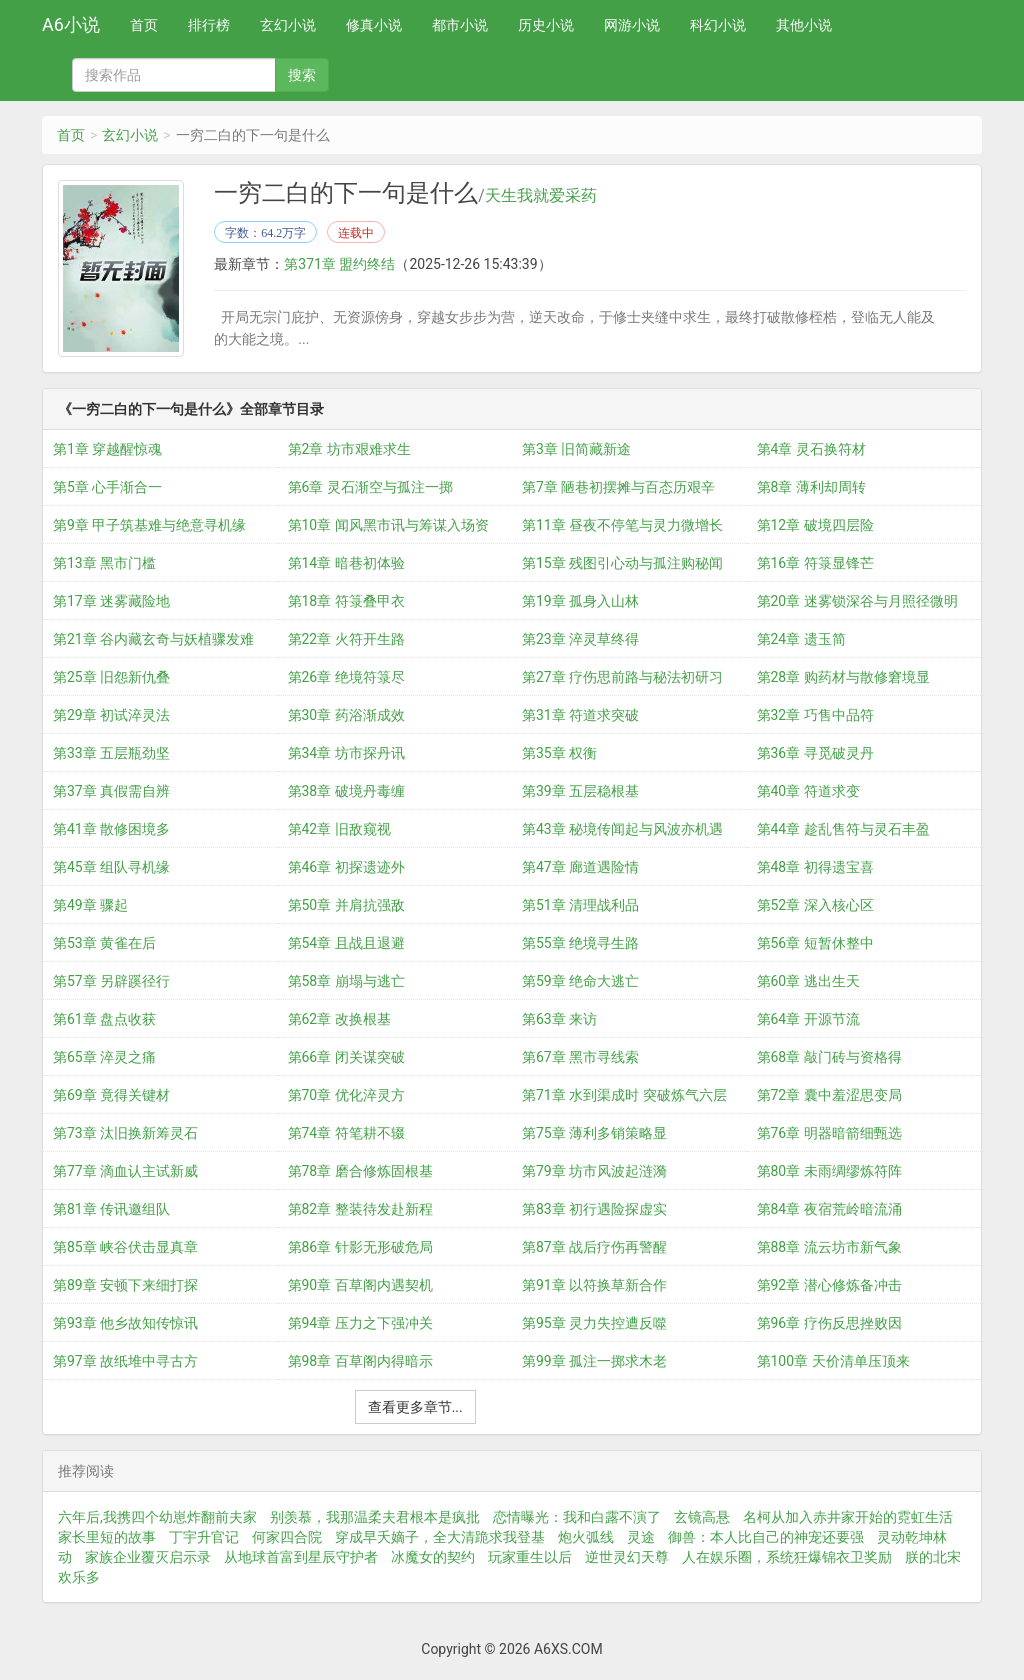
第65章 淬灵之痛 (104, 1057)
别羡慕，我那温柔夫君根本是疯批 (375, 1517)
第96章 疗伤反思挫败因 (829, 1323)
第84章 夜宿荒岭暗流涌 (829, 1209)
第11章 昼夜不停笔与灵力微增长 (622, 525)
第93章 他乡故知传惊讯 (125, 1323)
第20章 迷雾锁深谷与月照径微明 (857, 601)
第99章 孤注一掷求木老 (594, 1361)
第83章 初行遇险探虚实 (594, 1209)
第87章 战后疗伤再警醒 (594, 1247)
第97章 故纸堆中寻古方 (125, 1361)
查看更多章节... (415, 1407)
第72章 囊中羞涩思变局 (829, 1095)
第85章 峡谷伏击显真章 (125, 1247)
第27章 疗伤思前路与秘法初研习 (622, 677)
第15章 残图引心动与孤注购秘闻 (622, 563)
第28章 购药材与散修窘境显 (843, 677)
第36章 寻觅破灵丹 (815, 753)
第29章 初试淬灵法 (111, 715)
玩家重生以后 (530, 1557)
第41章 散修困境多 (111, 829)
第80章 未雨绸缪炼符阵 (829, 1171)
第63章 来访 (559, 1019)
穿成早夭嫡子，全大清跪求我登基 (440, 1537)
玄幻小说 (288, 25)
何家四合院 (287, 1537)
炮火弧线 (586, 1537)
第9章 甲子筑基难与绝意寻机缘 (149, 525)
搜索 (302, 75)
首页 (144, 25)
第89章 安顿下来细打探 (125, 1285)
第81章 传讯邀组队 (111, 1209)
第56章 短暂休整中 (815, 943)
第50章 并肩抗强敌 (346, 905)
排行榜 (209, 25)
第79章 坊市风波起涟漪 (594, 1171)
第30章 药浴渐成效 (346, 715)
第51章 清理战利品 (580, 905)
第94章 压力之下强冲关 (360, 1323)
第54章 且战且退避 (346, 943)
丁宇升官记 (204, 1537)
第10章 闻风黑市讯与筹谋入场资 (388, 525)
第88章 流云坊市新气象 (829, 1247)
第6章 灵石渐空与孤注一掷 (370, 487)
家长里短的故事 (107, 1537)
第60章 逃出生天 (808, 981)
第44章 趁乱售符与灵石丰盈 (843, 829)
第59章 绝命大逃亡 (580, 981)
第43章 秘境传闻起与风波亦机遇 (622, 829)
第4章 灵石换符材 (811, 449)
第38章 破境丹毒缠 (346, 791)
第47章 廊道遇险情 (580, 867)
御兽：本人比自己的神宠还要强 (766, 1537)
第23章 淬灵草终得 (580, 639)
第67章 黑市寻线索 (580, 1057)
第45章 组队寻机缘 (111, 867)
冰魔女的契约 (433, 1557)
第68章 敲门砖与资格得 (829, 1057)
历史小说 (546, 25)
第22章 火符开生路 (346, 639)
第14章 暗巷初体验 (346, 563)
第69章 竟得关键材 (111, 1095)
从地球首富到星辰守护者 (301, 1557)
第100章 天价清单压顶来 (833, 1361)
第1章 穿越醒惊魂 (107, 449)
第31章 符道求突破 (580, 715)
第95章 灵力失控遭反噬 (594, 1323)
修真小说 (374, 25)
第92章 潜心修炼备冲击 (829, 1285)
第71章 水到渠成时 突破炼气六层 (624, 1095)
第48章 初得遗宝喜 (815, 867)
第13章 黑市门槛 (104, 563)
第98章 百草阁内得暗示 (360, 1361)
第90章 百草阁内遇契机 (360, 1285)
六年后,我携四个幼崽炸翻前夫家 (157, 1517)
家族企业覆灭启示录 (148, 1557)
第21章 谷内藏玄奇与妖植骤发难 (153, 639)
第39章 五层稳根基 (580, 791)
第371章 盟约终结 (339, 264)
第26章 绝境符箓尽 (346, 677)
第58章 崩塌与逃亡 (346, 981)
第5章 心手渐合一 (107, 487)
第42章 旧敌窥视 (339, 829)
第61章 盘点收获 (104, 1019)
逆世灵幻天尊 (627, 1557)
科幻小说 (718, 25)
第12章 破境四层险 (815, 525)
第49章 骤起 (90, 905)
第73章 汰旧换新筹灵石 (125, 1133)
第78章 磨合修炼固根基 (360, 1171)
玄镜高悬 (702, 1517)
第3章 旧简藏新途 (576, 449)
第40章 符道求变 (808, 791)
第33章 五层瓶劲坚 (111, 753)
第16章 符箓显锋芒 (815, 563)
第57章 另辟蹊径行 (111, 981)
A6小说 (71, 24)
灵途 (641, 1537)
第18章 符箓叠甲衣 (346, 601)
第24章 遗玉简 (801, 639)
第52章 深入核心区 (815, 905)
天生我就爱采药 (541, 196)
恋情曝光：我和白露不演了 (577, 1517)
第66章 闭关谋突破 (346, 1057)
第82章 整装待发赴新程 (360, 1209)
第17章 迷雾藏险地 (111, 601)
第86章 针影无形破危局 (360, 1247)
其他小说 (804, 25)
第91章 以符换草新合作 (594, 1285)
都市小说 (460, 25)
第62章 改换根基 (339, 1019)
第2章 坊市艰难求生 (349, 449)
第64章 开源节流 (808, 1019)
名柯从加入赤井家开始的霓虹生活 (848, 1517)
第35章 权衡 (559, 753)
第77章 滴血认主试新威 (125, 1171)
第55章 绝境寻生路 (580, 943)
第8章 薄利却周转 (811, 487)
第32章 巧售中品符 (815, 715)
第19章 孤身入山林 (580, 601)
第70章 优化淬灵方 (346, 1095)
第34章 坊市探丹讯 (346, 753)
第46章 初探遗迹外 (346, 867)
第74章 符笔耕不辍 (346, 1133)
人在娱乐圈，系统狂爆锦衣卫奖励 (787, 1557)
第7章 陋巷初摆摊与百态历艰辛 (618, 487)
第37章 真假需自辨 (111, 791)
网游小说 (632, 25)
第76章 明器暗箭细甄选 (829, 1133)
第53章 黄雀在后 (104, 943)
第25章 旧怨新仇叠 (111, 677)
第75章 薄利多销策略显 (594, 1133)
